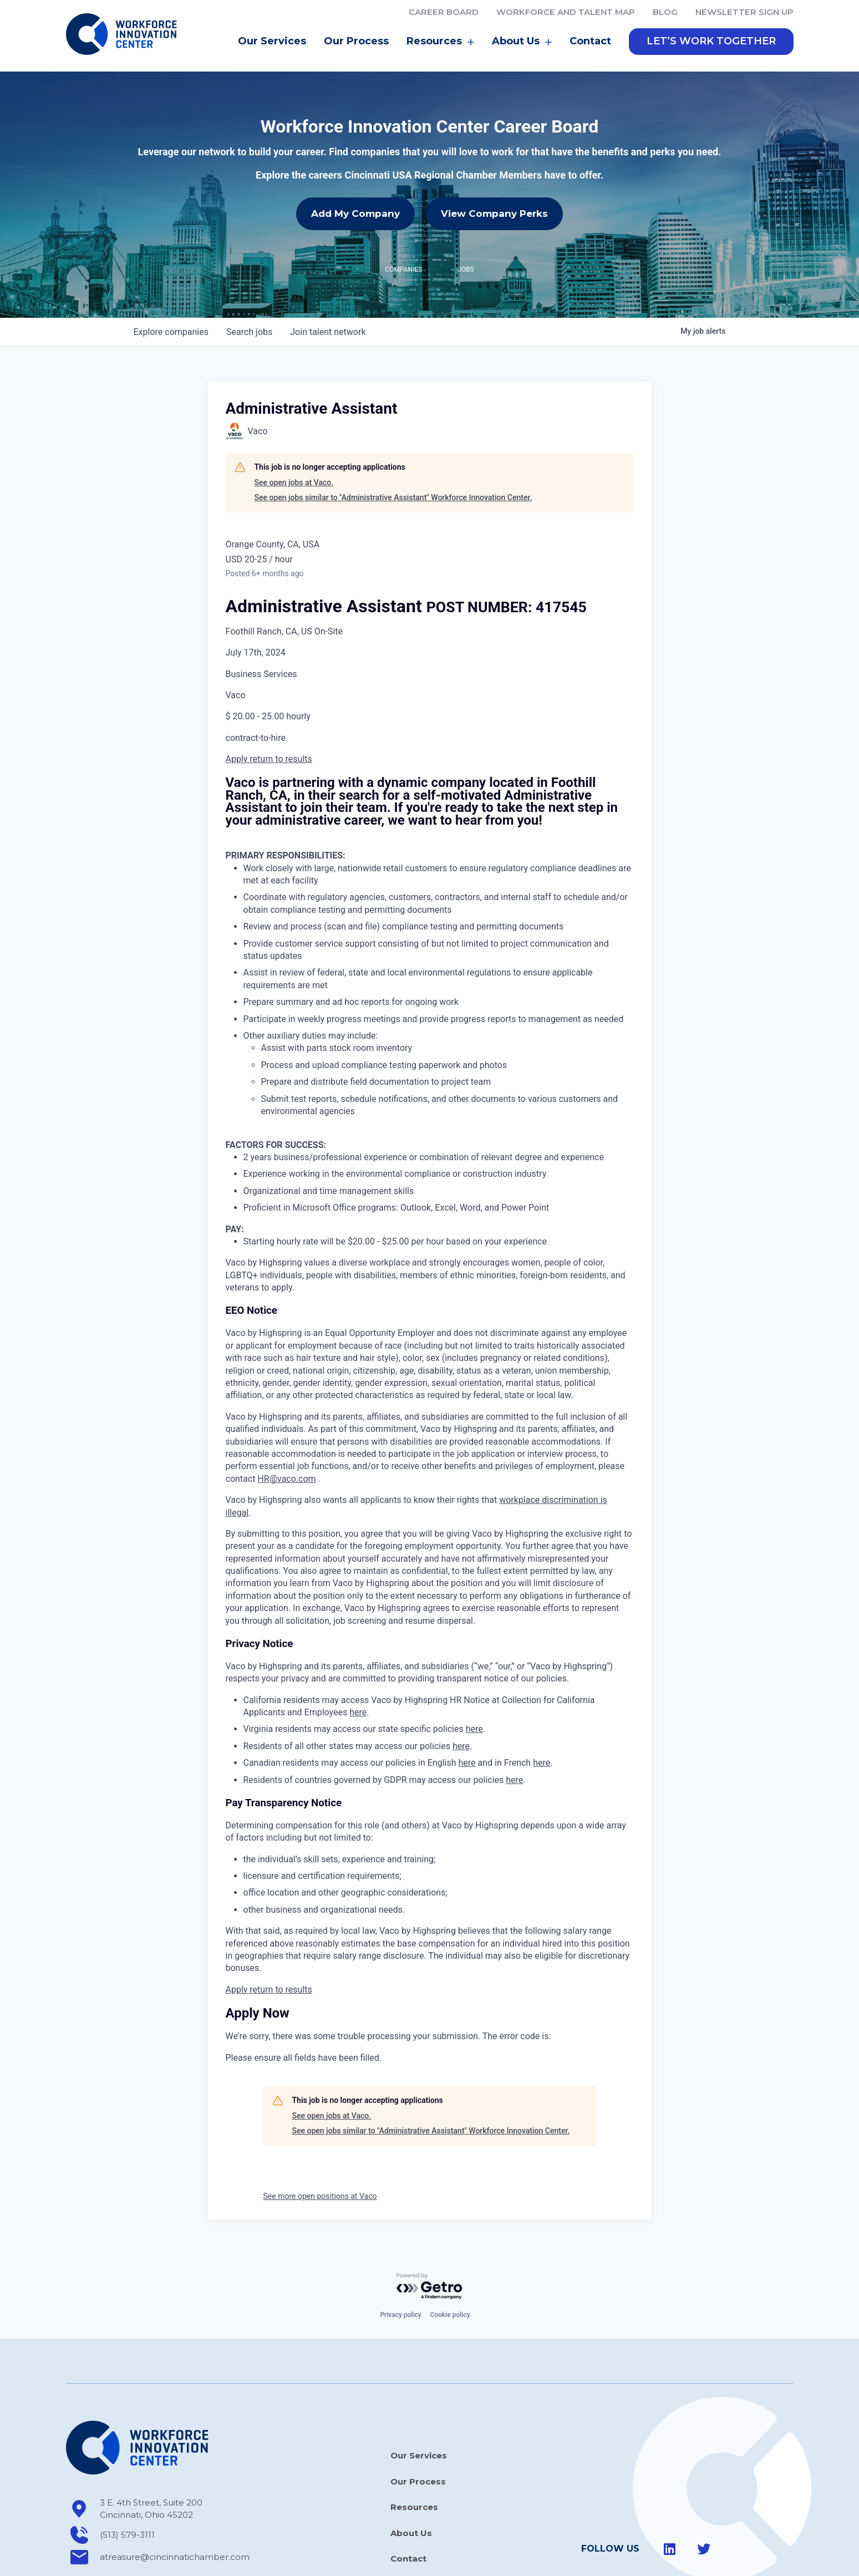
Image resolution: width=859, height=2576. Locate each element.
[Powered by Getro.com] (430, 2237)
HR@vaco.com (286, 1429)
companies (171, 282)
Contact (590, 41)
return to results (281, 709)
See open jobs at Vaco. (294, 433)
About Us (522, 41)
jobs (249, 282)
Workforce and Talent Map (565, 12)
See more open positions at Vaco (320, 2146)
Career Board (444, 12)
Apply (238, 709)
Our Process (356, 41)
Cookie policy (450, 2265)
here (358, 1663)
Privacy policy (400, 2265)
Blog (665, 12)
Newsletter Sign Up (744, 12)
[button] (711, 41)
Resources (440, 41)
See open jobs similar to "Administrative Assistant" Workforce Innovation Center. (393, 448)
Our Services (272, 41)
